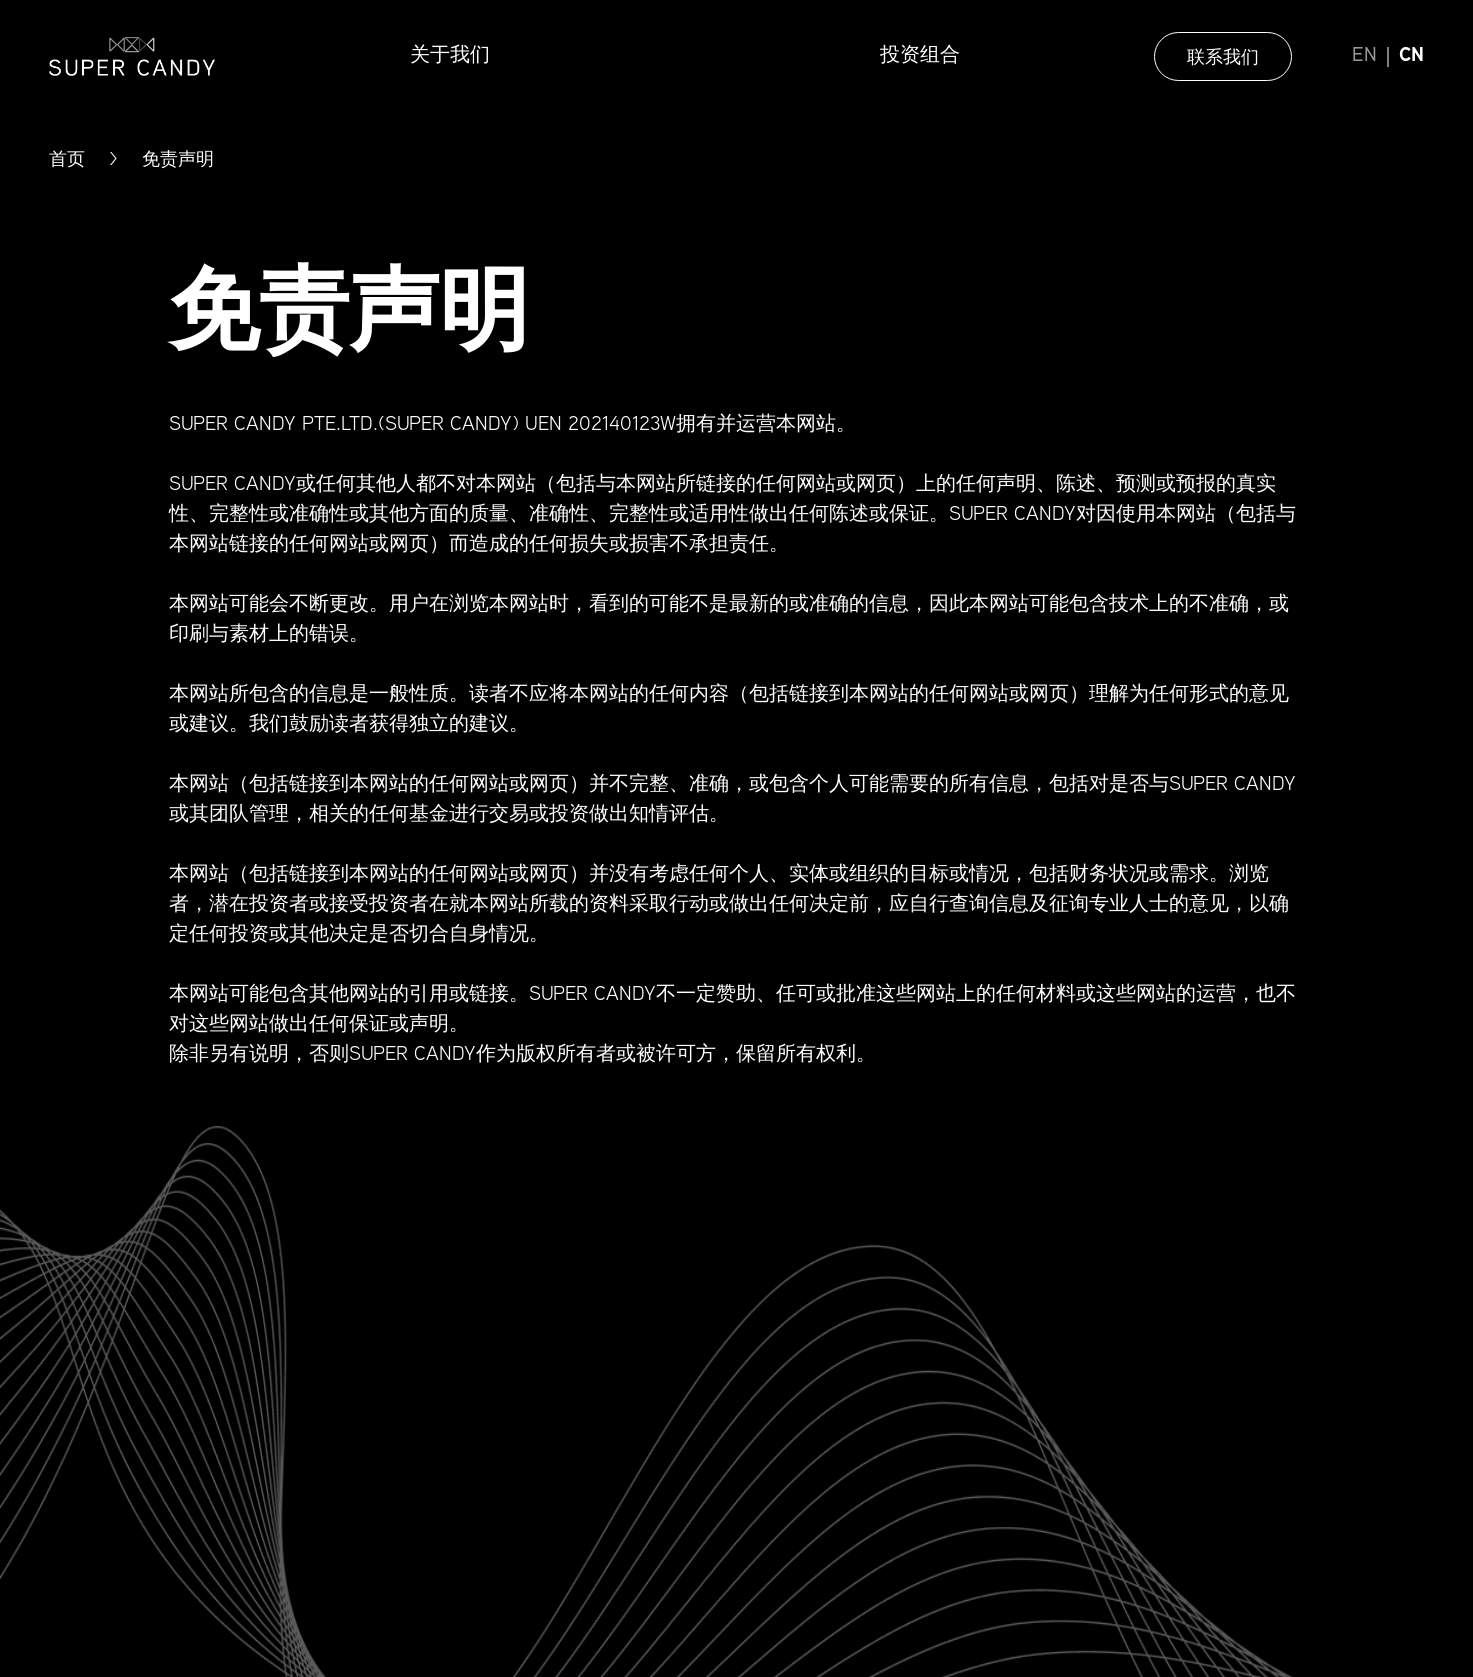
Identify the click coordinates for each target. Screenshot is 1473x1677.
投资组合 (920, 56)
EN (1364, 56)
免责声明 (178, 158)
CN (1411, 56)
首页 (67, 158)
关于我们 (450, 56)
